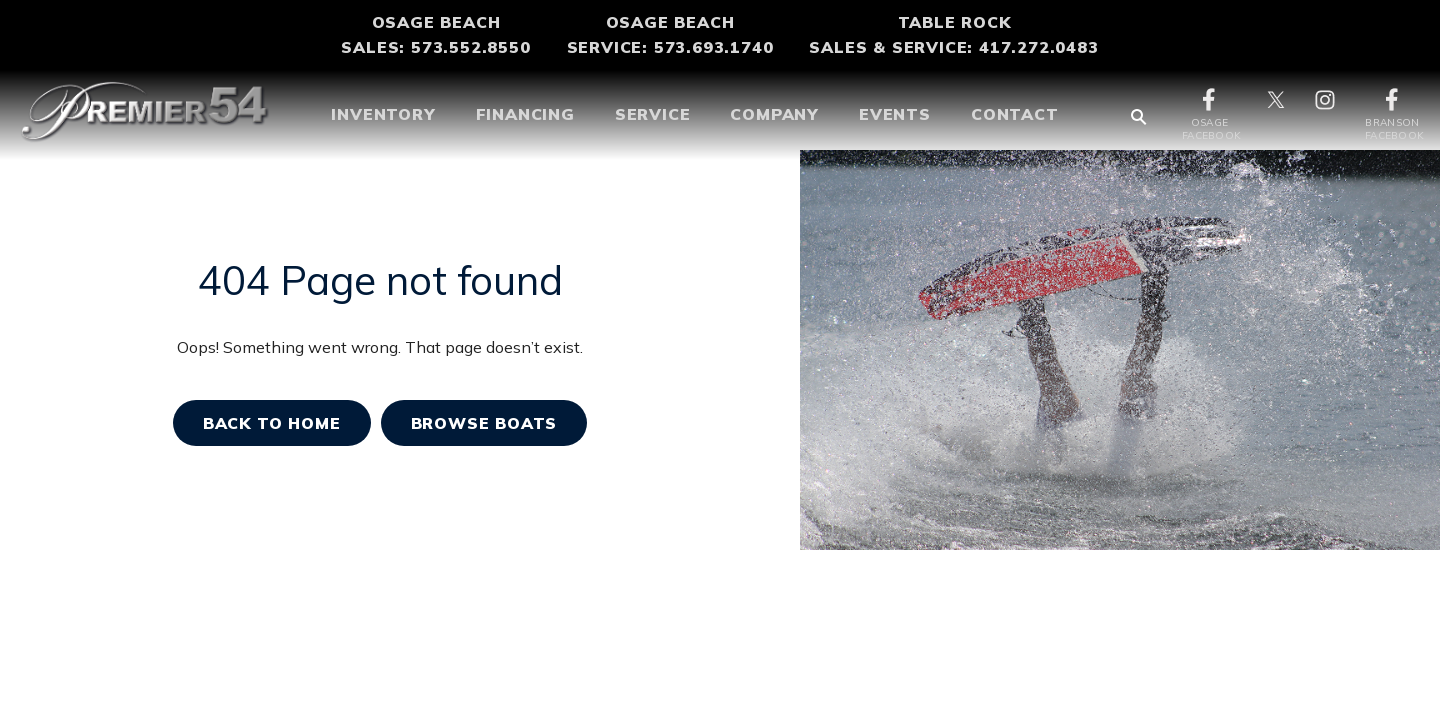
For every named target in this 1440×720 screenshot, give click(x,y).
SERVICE (653, 114)
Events (895, 114)
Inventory (383, 114)
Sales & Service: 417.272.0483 (953, 47)
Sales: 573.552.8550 (435, 47)
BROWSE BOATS (484, 423)
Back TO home (272, 423)
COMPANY (774, 114)
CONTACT (1015, 114)
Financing (525, 114)
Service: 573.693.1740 (670, 47)
